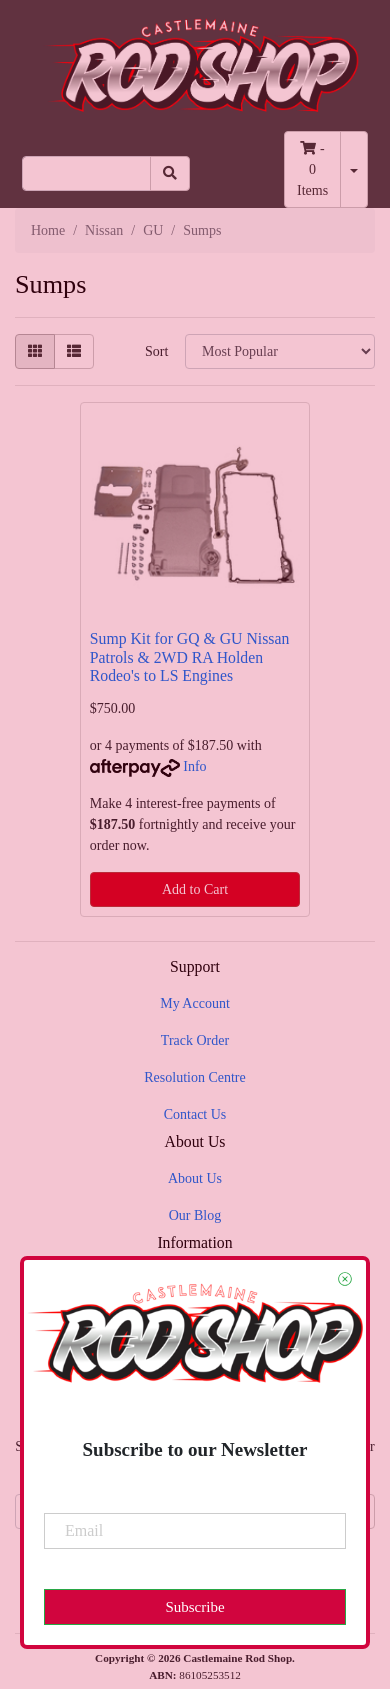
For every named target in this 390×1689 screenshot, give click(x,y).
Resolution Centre (195, 1077)
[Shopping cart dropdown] (354, 169)
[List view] (74, 351)
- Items (312, 169)
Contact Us (195, 1114)
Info (194, 766)
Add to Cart (195, 889)
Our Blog (195, 1215)
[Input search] (86, 173)
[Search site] (170, 173)
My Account (195, 1003)
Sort (156, 351)
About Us (195, 1178)
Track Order (195, 1040)
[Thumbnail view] (35, 351)
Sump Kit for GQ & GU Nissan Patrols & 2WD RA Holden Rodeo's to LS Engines (190, 657)
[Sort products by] (280, 351)
